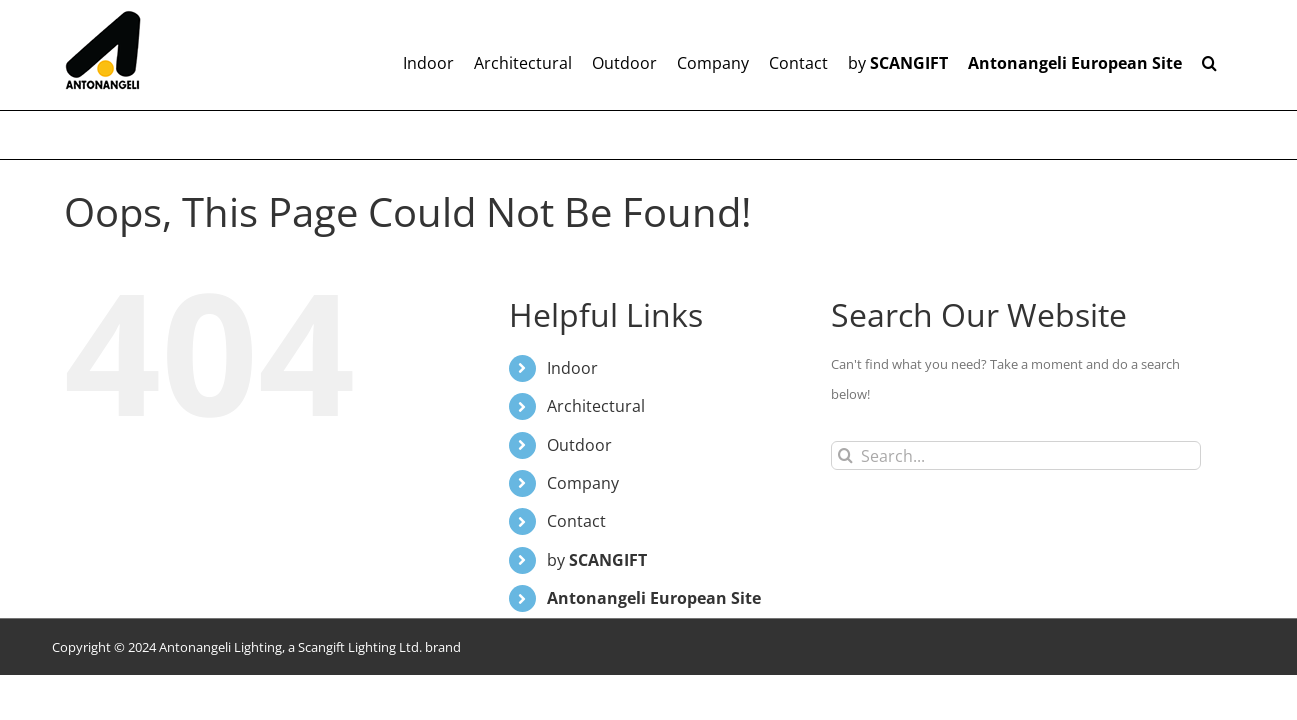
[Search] (845, 455)
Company (583, 483)
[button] (1229, 55)
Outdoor (579, 445)
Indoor (572, 368)
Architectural (596, 406)
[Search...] (1016, 455)
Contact (576, 521)
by (597, 560)
